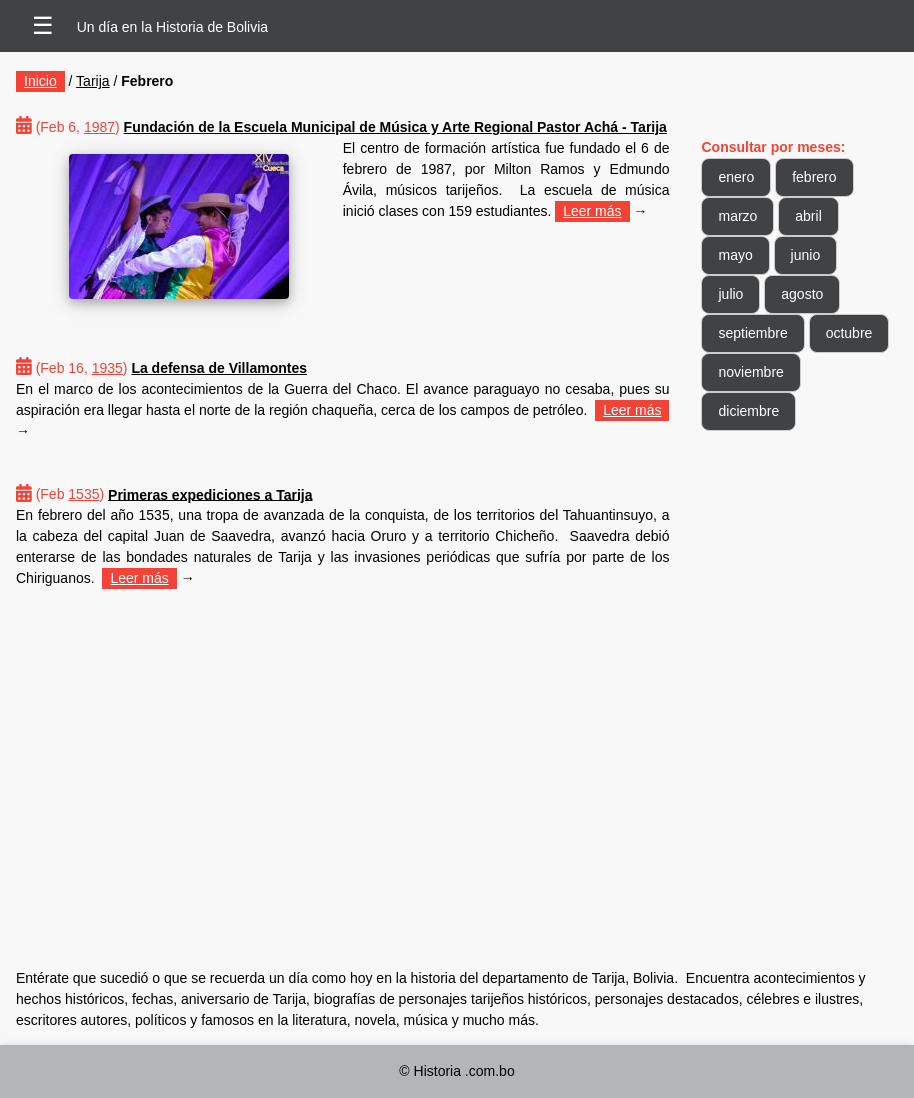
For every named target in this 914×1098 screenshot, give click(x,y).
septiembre (752, 333)
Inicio (40, 81)
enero (736, 177)
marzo (737, 216)
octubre (849, 333)
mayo (735, 255)
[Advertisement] (342, 750)
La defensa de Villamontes (219, 368)
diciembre (748, 411)
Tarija (92, 81)
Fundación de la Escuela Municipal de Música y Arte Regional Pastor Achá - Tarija (395, 127)
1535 (83, 494)
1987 (99, 127)
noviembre (750, 372)
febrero (814, 177)
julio (730, 294)
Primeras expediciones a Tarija (210, 494)
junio (806, 255)
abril (808, 216)
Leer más (592, 211)
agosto (802, 294)
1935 (107, 368)
